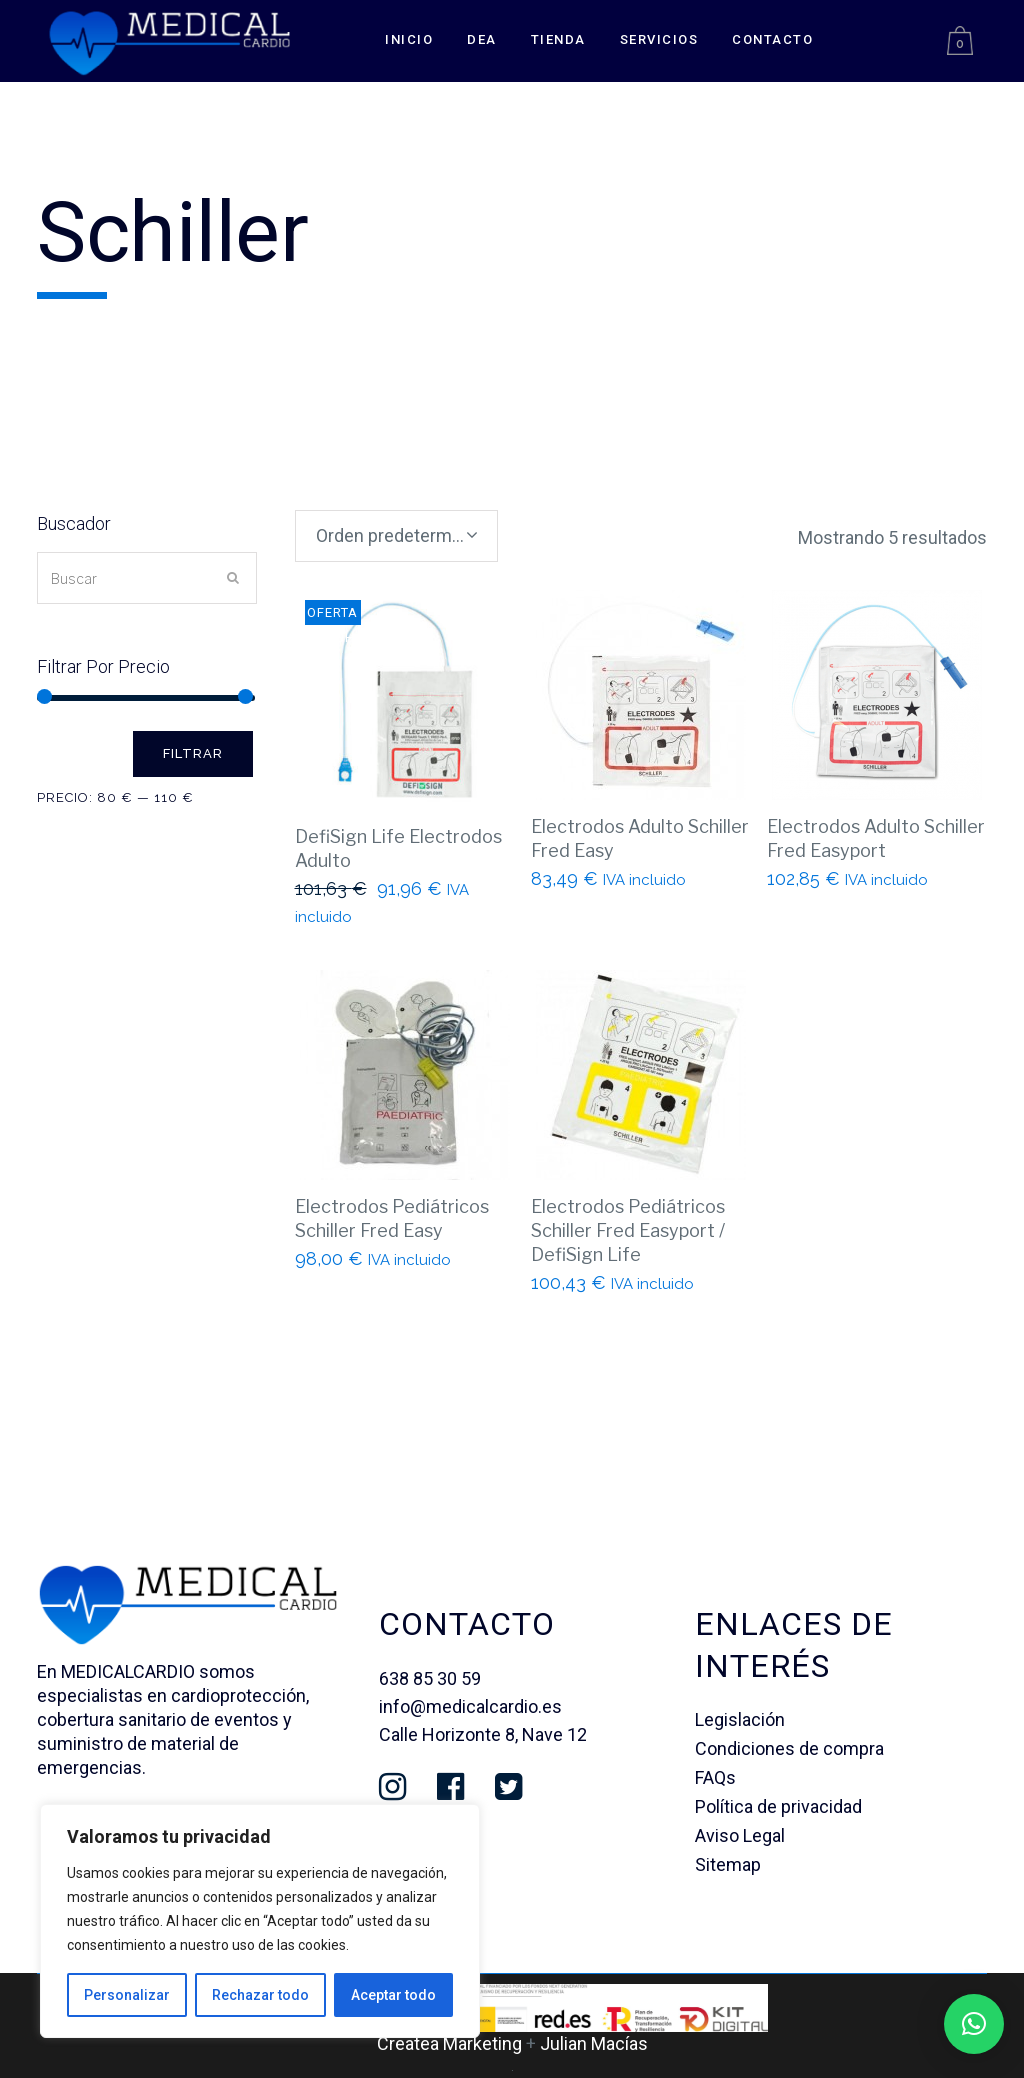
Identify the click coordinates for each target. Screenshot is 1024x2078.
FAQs (715, 1777)
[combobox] (396, 536)
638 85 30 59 (430, 1678)
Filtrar (193, 753)
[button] (974, 2024)
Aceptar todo (393, 1995)
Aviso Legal (740, 1835)
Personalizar (127, 1995)
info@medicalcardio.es (470, 1706)
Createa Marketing (449, 2043)
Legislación (740, 1719)
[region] (260, 1921)
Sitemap (728, 1864)
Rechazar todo (260, 1995)
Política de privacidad (778, 1806)
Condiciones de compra (789, 1748)
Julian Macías (594, 2043)
